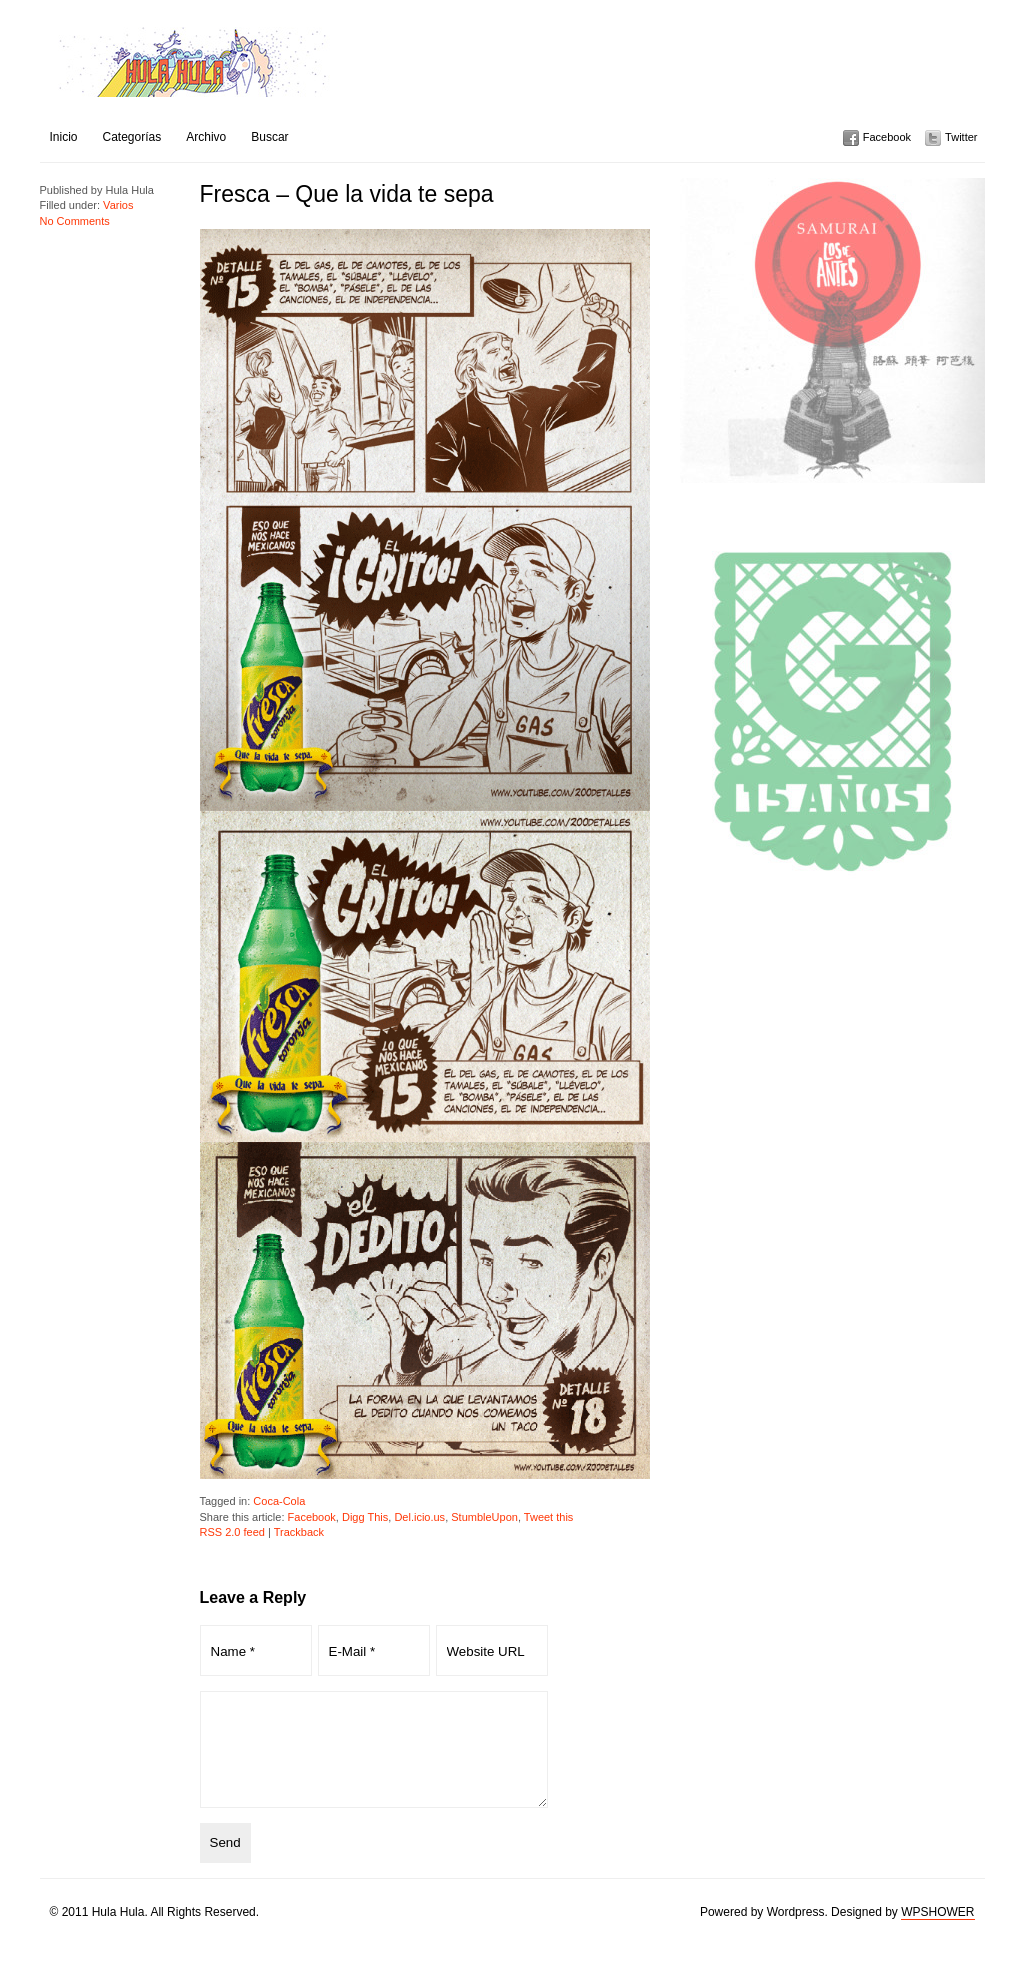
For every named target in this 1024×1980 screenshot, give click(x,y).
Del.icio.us (419, 1517)
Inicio (64, 137)
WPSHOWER (937, 1933)
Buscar (269, 137)
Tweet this (549, 1517)
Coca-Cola (279, 1501)
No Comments (75, 221)
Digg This (365, 1517)
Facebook (887, 137)
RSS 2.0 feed (232, 1532)
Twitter (961, 137)
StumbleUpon (484, 1517)
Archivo (206, 137)
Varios (118, 205)
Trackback (299, 1532)
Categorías (132, 137)
